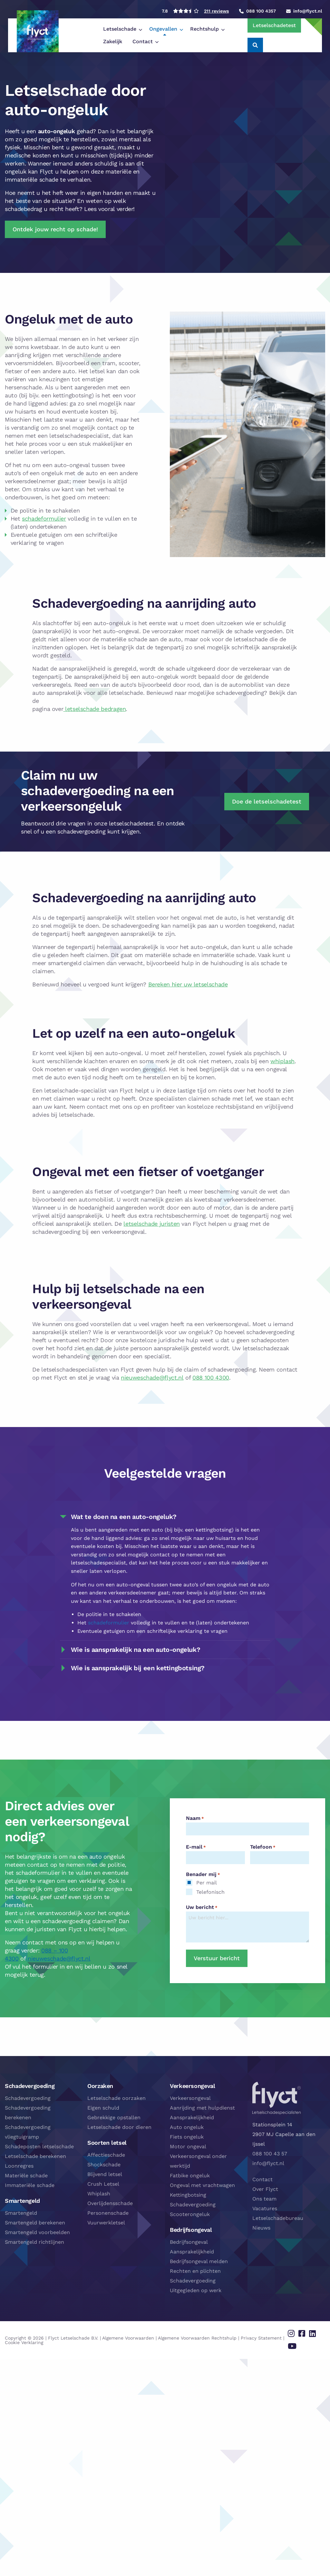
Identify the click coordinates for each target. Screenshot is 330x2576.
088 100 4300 (210, 1377)
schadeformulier (44, 518)
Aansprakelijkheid (192, 2117)
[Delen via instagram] (296, 2332)
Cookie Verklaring (24, 2338)
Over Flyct (265, 2189)
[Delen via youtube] (297, 2341)
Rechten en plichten (195, 2271)
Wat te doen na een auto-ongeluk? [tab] (124, 1517)
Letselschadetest (263, 25)
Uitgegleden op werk (195, 2290)
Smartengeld (21, 2213)
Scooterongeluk (190, 2214)
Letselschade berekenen (35, 2156)
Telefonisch (210, 1892)
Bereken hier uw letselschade (188, 984)
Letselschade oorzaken (116, 2098)
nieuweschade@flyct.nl (152, 1377)
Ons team (264, 2199)
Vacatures (264, 2208)
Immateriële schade (29, 2185)
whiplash (282, 1061)
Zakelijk (203, 29)
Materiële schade (26, 2175)
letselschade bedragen (94, 708)
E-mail (196, 1847)
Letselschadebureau (277, 2218)
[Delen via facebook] (305, 2332)
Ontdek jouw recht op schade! (55, 229)
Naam (195, 1818)
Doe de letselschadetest (266, 801)
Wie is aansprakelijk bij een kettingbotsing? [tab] (138, 1668)
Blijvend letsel (104, 2174)
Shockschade (104, 2165)
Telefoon (263, 1847)
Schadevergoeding (28, 2098)
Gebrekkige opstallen (114, 2117)
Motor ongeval (188, 2146)
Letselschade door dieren (119, 2127)
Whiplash (98, 2194)
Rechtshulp (166, 29)
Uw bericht (202, 1907)
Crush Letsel (103, 2184)
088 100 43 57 (269, 2154)
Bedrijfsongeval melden (199, 2261)
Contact (75, 41)
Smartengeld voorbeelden (37, 2232)
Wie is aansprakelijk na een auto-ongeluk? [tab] (135, 1649)
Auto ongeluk (187, 2127)
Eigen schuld (103, 2108)
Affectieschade (106, 2155)
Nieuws (261, 2228)
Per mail (206, 1883)
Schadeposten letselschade (39, 2146)
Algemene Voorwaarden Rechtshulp (197, 2334)
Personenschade (108, 2213)
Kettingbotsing (188, 2195)
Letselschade (81, 29)
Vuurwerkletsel (106, 2223)
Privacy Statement (261, 2334)
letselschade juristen (151, 1223)
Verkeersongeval (190, 2098)
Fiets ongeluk (187, 2137)
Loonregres (19, 2166)
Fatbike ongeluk (190, 2175)
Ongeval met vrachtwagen (202, 2185)
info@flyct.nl (268, 2163)
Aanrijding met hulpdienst (202, 2108)
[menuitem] (83, 29)
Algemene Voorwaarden (128, 2334)
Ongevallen (125, 29)
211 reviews (216, 11)
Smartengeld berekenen (35, 2223)
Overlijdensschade (110, 2203)
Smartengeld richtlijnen (34, 2242)
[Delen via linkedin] (314, 2332)
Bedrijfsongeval (189, 2242)
